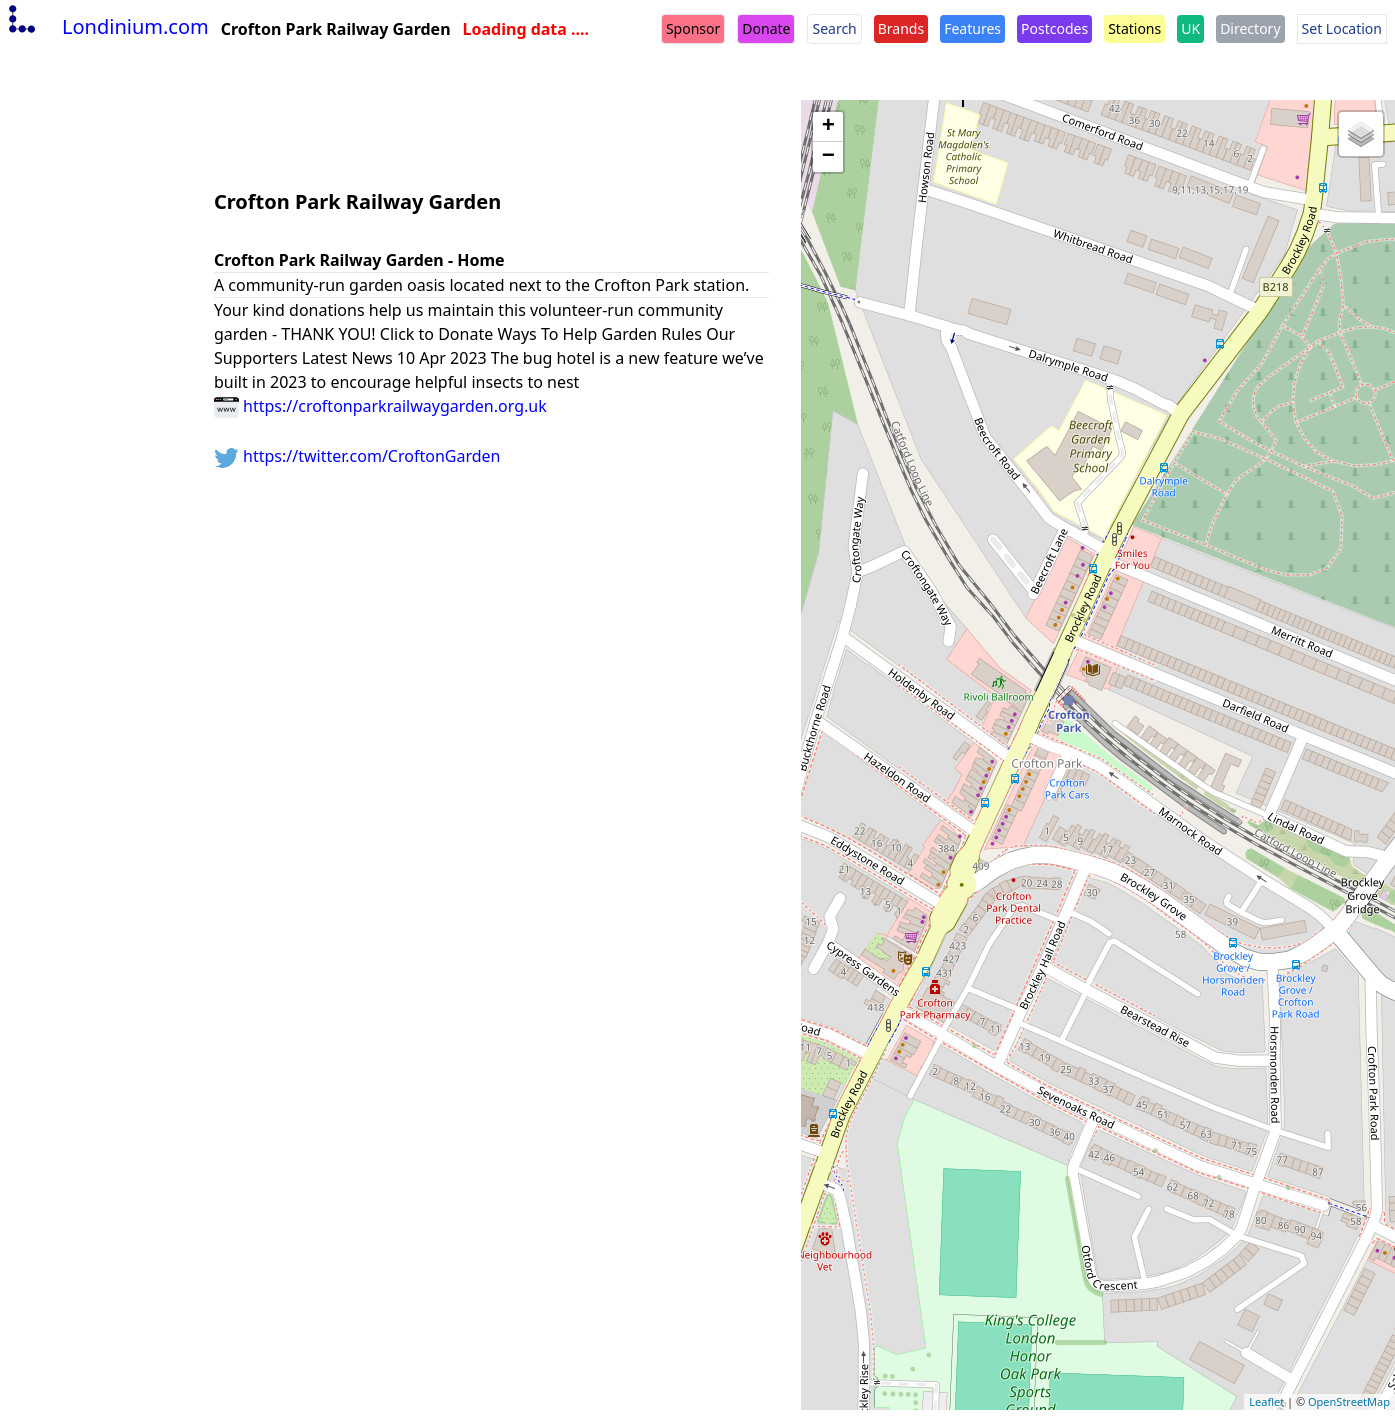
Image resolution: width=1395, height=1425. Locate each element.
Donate (766, 28)
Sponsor (693, 28)
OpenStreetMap (1349, 1401)
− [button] (828, 157)
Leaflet (1266, 1401)
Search (834, 28)
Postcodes (1054, 28)
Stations (1134, 28)
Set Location (1342, 28)
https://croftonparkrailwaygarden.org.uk (380, 406)
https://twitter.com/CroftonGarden (357, 456)
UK (1190, 28)
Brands (901, 28)
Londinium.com (106, 26)
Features (972, 28)
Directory (1250, 28)
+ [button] (828, 127)
